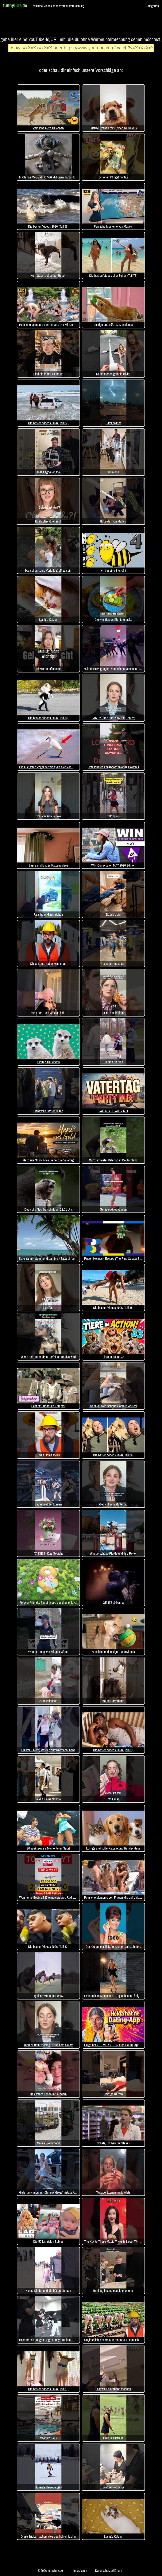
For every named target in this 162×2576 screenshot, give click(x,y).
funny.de (15, 5)
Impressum (80, 2570)
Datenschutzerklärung (108, 2570)
